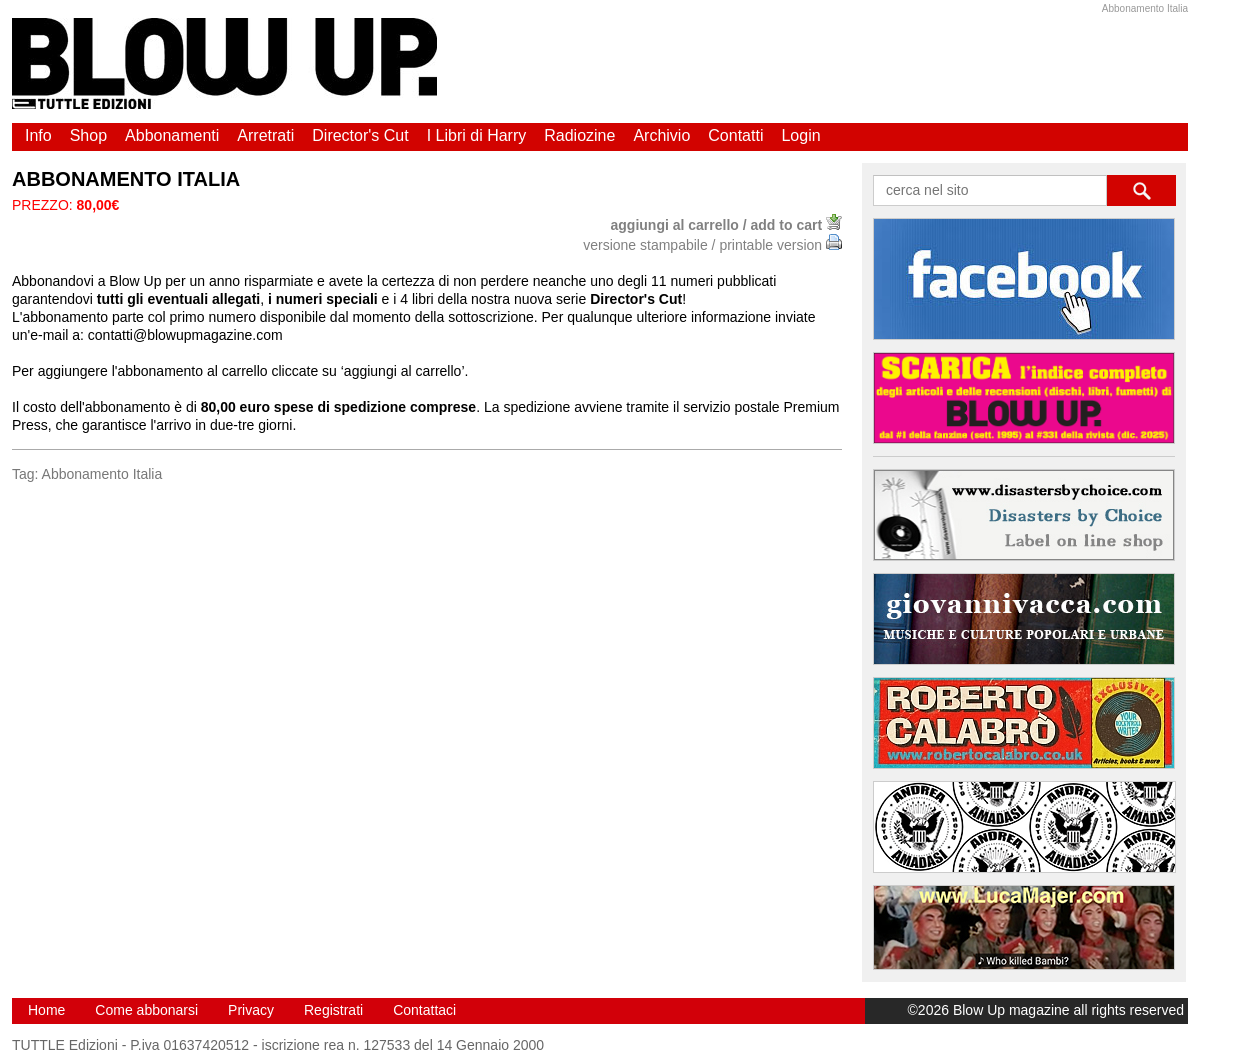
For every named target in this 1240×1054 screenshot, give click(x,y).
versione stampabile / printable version (712, 245)
